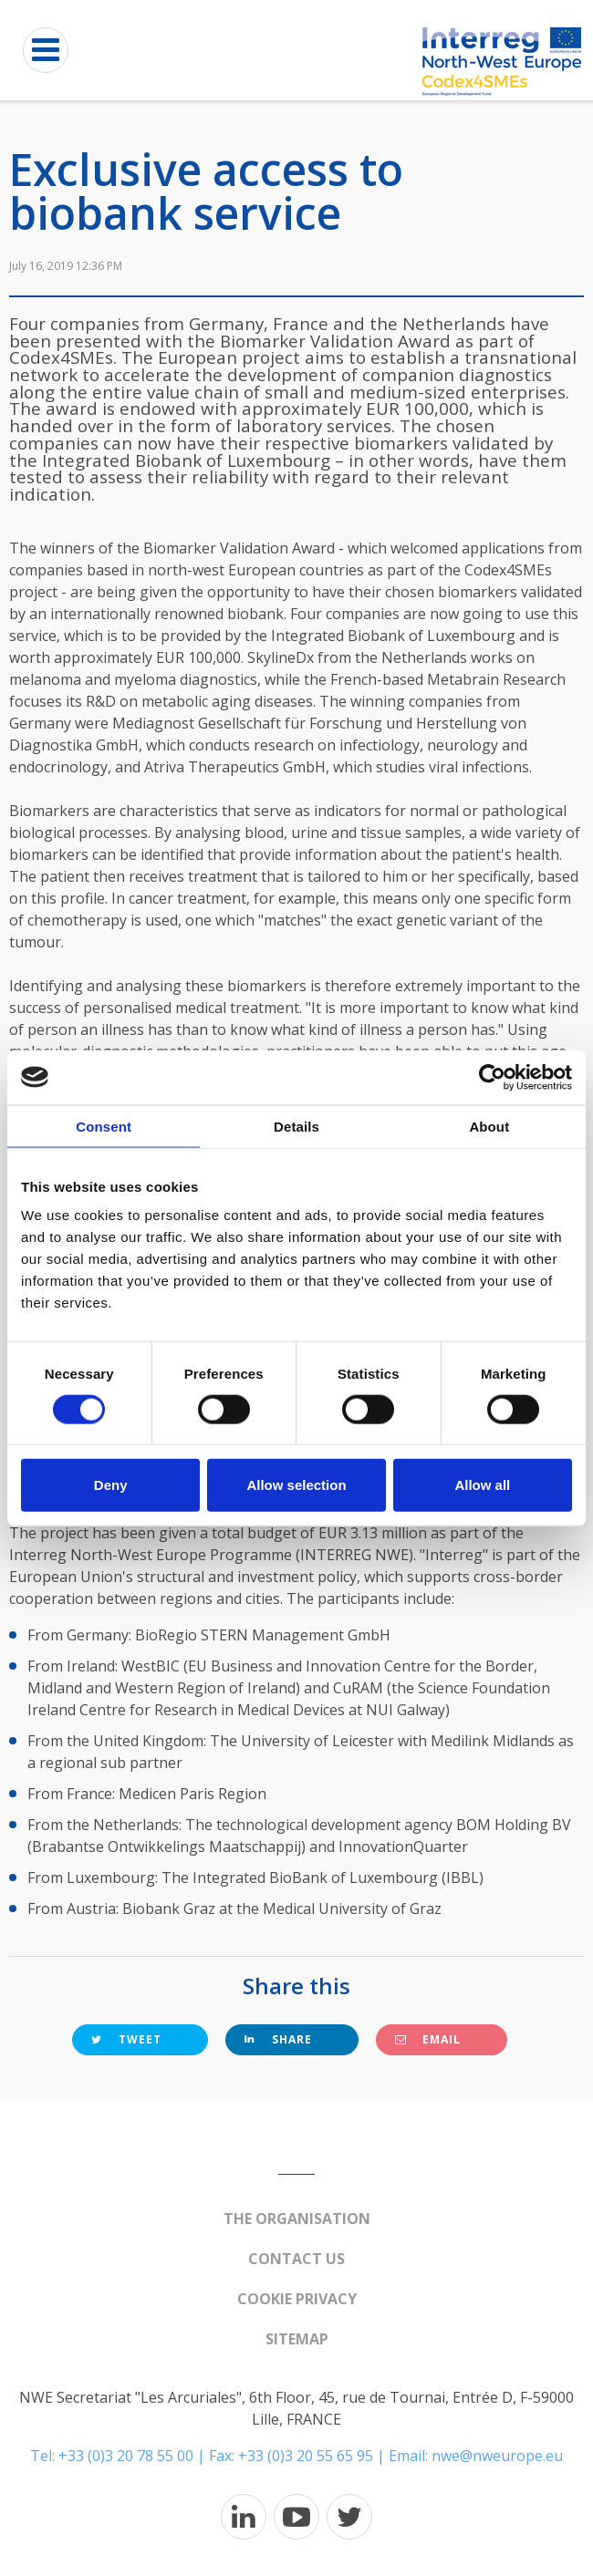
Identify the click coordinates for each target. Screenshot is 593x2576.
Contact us (296, 2259)
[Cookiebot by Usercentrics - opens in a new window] (492, 1077)
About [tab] (489, 1125)
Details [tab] (296, 1125)
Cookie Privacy (297, 2299)
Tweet (126, 2039)
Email (428, 2039)
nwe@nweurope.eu (497, 2456)
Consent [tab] (103, 1125)
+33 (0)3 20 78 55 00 (125, 2456)
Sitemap (296, 2339)
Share (278, 2039)
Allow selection (296, 1485)
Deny (111, 1485)
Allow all (482, 1485)
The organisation (297, 2219)
